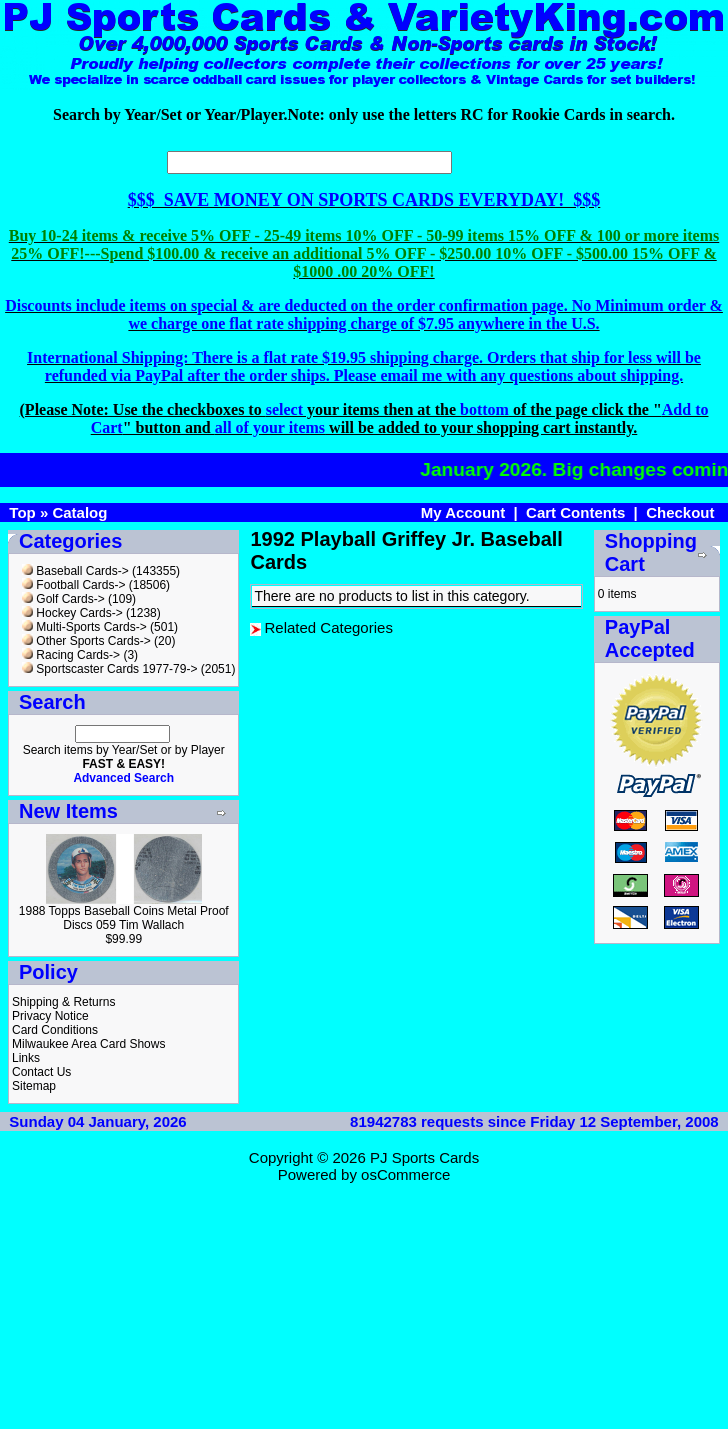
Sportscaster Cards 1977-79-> (109, 669)
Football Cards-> (73, 585)
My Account (463, 512)
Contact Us (41, 1072)
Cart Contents (575, 512)
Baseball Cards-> (75, 571)
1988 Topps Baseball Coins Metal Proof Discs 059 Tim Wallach (124, 918)
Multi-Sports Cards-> (84, 627)
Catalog (79, 512)
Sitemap (34, 1086)
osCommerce (405, 1174)
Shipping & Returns (63, 1002)
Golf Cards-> (63, 599)
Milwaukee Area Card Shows (88, 1044)
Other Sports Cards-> (86, 641)
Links (26, 1058)
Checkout (680, 512)
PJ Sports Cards (424, 1157)
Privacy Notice (50, 1016)
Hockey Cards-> (72, 613)
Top (22, 512)
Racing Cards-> (71, 655)
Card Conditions (55, 1030)
